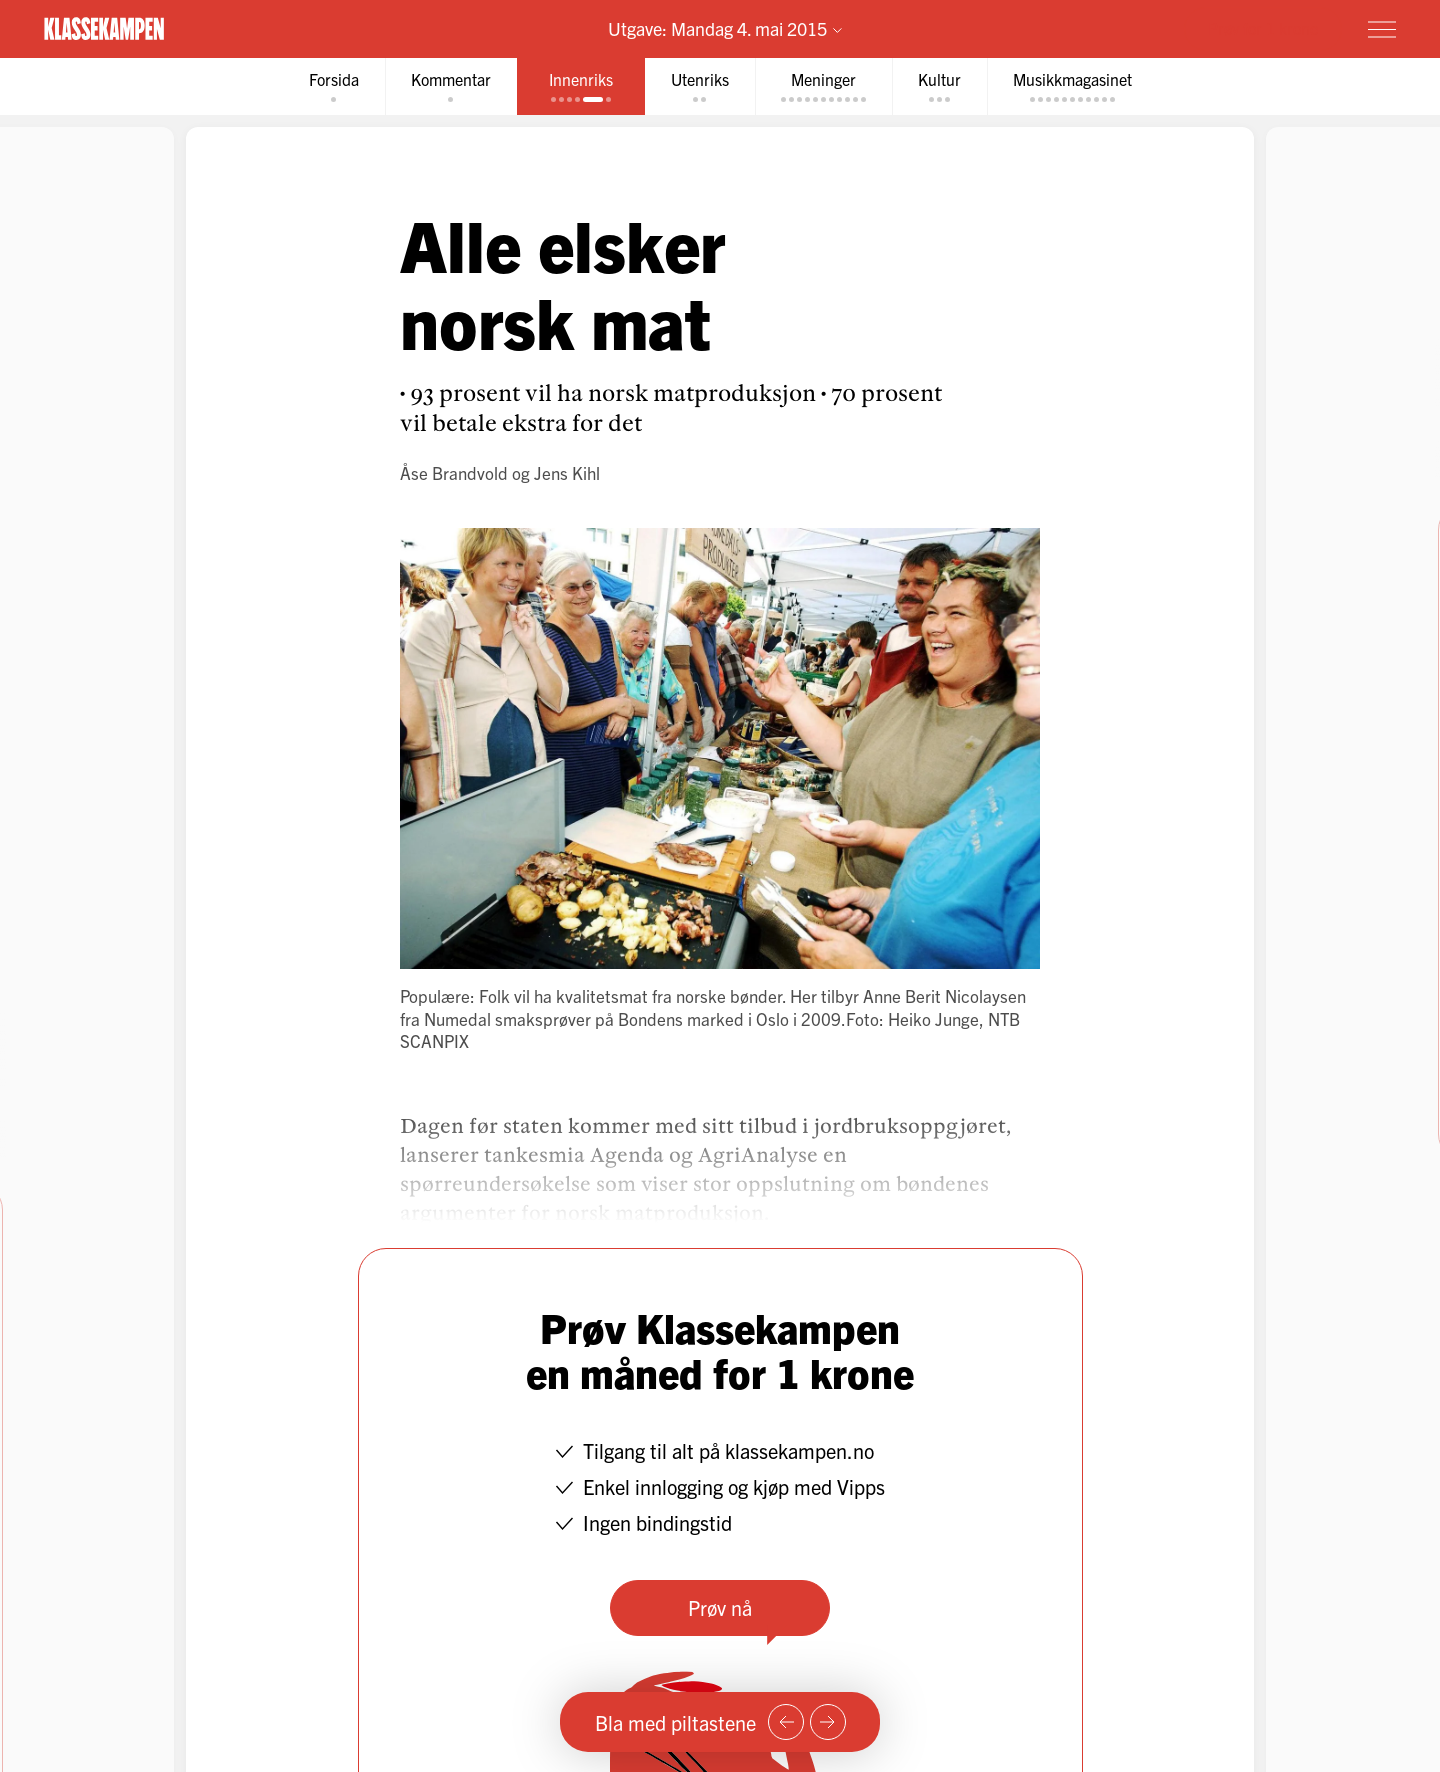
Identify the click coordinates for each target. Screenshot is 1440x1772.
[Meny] (1382, 29)
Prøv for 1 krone (1263, 28)
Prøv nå (720, 1607)
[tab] (334, 86)
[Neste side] (828, 1722)
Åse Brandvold (454, 472)
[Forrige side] (786, 1722)
